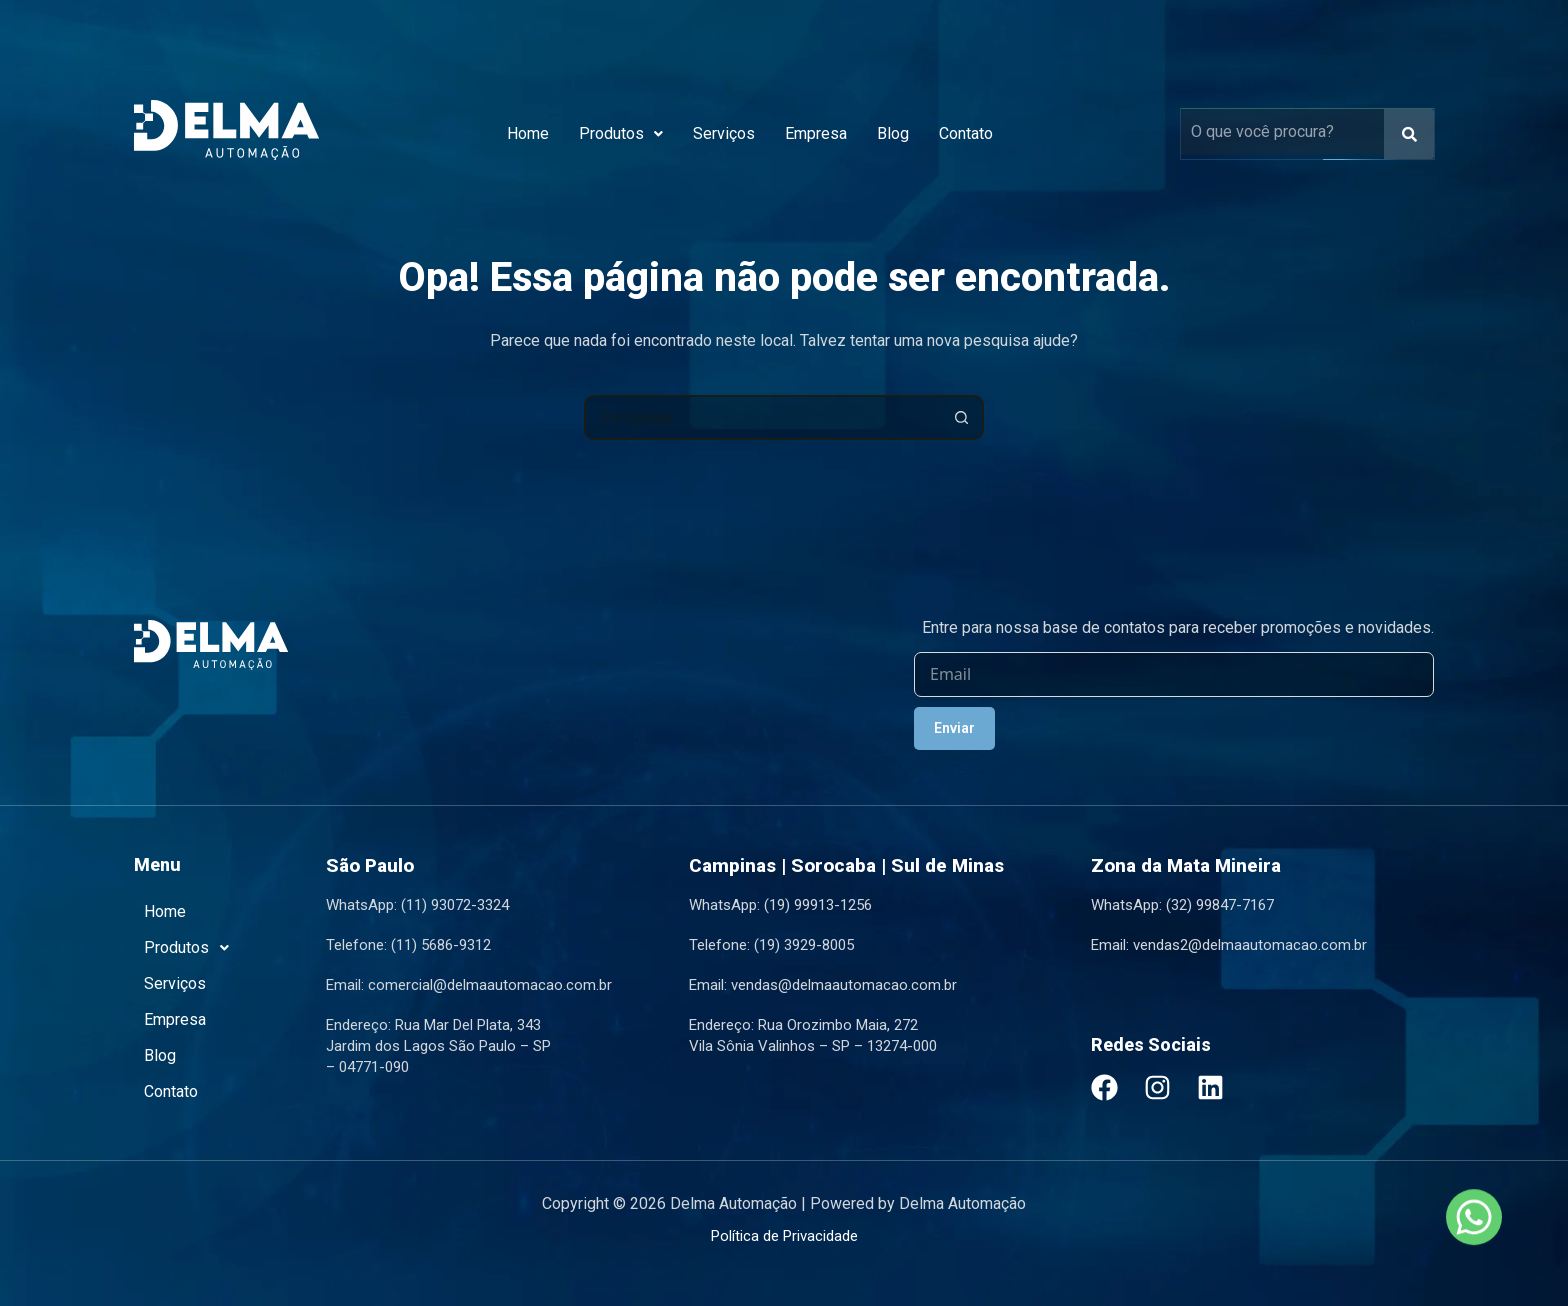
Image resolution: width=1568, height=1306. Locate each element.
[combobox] (763, 417)
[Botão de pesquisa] (961, 417)
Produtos (621, 133)
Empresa (816, 133)
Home (528, 133)
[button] (621, 134)
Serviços (724, 133)
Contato (966, 133)
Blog (893, 133)
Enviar (954, 728)
